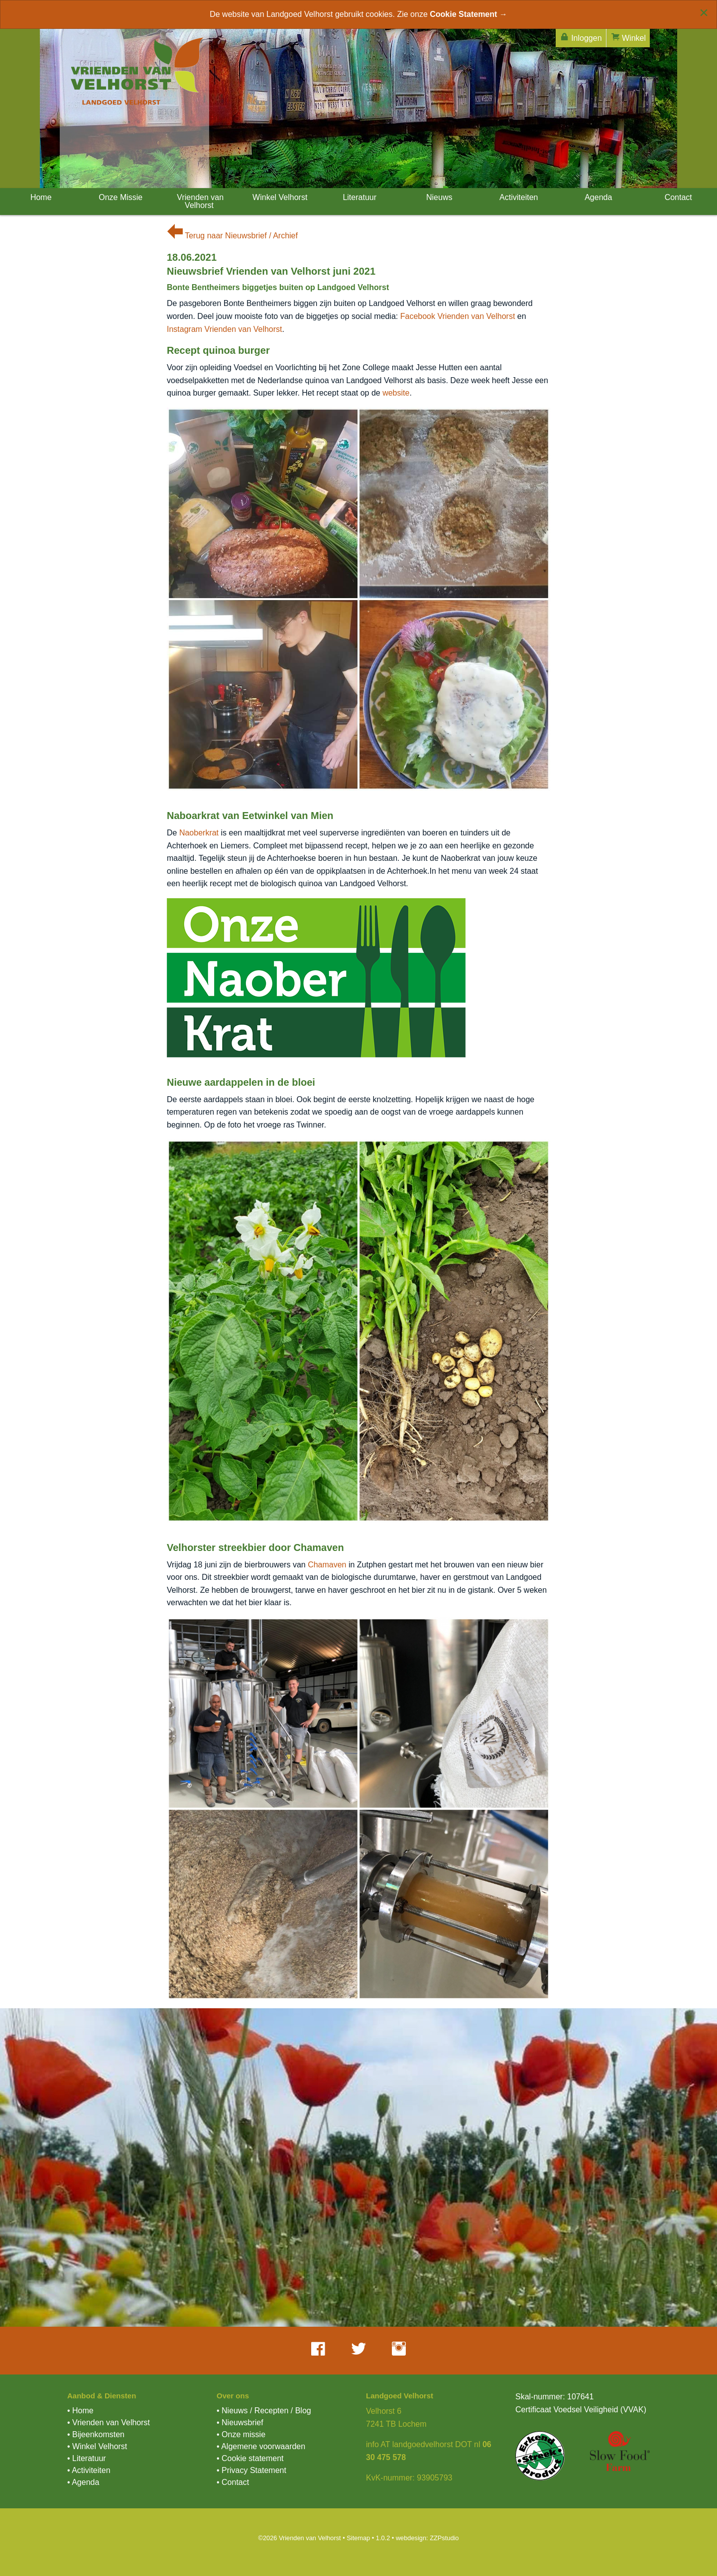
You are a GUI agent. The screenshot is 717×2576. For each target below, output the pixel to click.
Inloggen (581, 37)
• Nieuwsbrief (240, 2422)
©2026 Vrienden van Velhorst (299, 2538)
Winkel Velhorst (279, 197)
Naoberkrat (199, 832)
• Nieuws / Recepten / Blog (264, 2410)
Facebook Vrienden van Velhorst (457, 316)
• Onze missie (241, 2434)
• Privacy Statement (251, 2470)
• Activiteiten (89, 2470)
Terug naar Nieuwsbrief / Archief (232, 235)
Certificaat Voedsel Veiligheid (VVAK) (580, 2409)
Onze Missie (119, 197)
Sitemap (358, 2538)
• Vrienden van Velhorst (108, 2422)
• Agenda (83, 2482)
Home (39, 197)
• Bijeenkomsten (95, 2434)
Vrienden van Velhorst (199, 201)
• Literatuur (86, 2458)
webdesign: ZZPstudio (427, 2538)
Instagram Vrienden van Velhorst (224, 329)
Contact (677, 197)
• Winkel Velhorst (97, 2446)
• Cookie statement (250, 2458)
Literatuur (358, 197)
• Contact (233, 2482)
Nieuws (438, 197)
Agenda (597, 197)
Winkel (628, 37)
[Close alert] (704, 12)
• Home (80, 2410)
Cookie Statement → (468, 14)
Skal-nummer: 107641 (554, 2396)
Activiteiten (518, 197)
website (395, 393)
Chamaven (327, 1564)
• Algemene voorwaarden (261, 2446)
